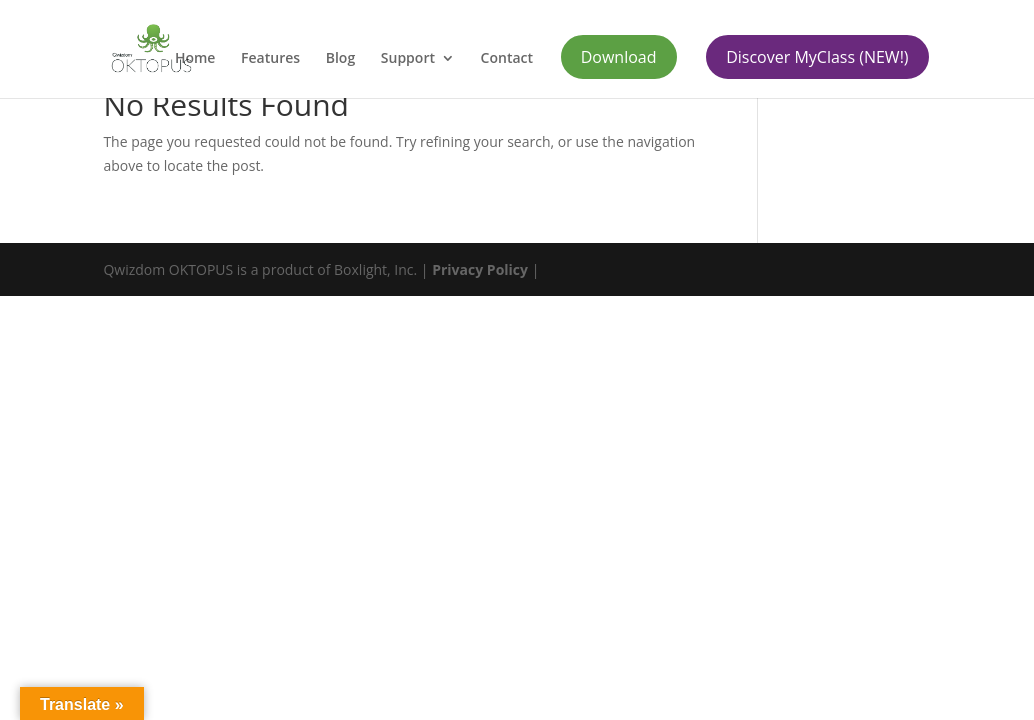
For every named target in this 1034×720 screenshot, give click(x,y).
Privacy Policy (480, 269)
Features (270, 59)
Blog (340, 59)
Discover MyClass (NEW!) (817, 57)
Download (619, 57)
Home (195, 59)
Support (408, 59)
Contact (507, 59)
